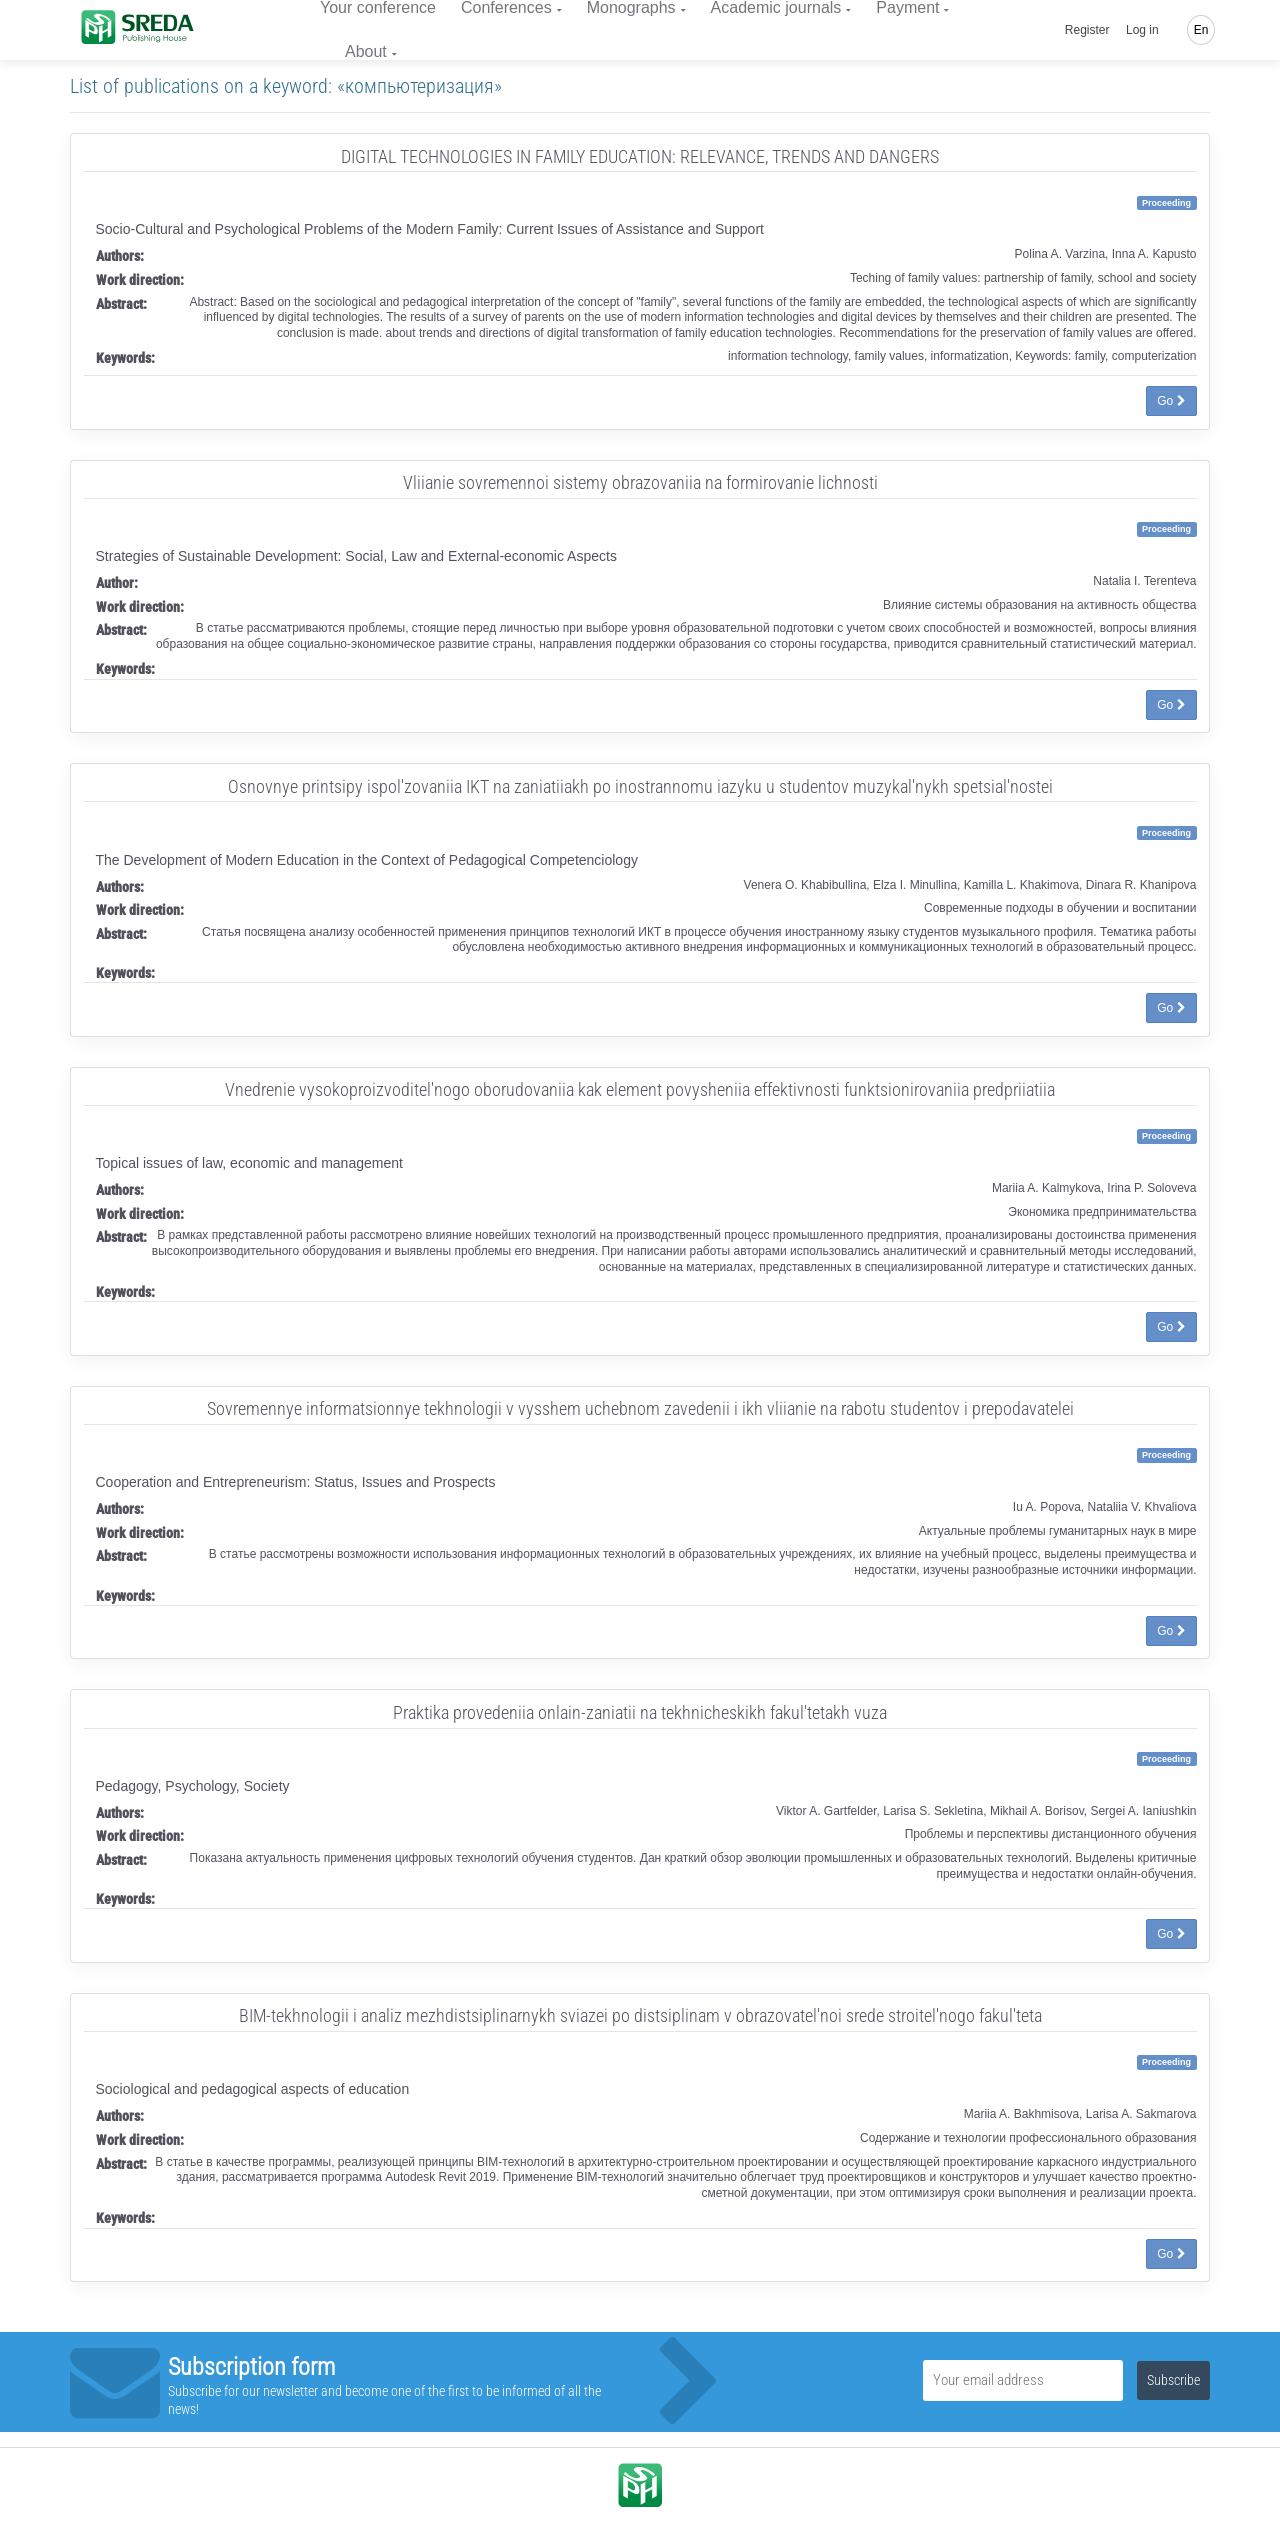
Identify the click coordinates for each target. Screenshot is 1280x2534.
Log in (1142, 30)
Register (1087, 30)
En (1201, 30)
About (366, 51)
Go (1171, 401)
